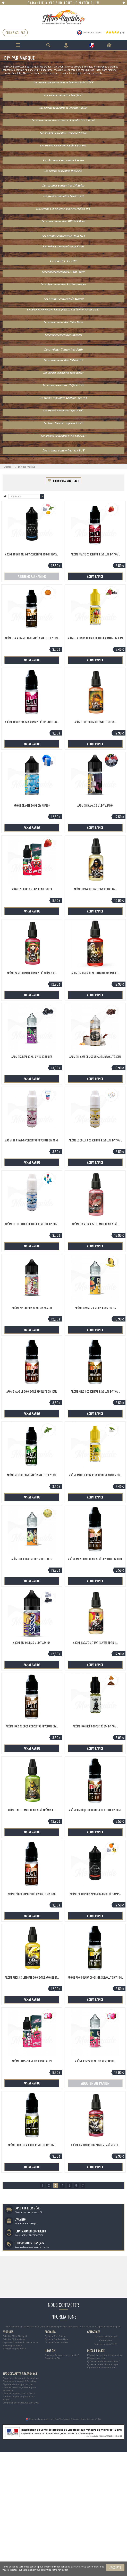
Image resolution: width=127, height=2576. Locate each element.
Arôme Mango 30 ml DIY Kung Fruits (95, 1308)
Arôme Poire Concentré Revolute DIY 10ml (32, 2145)
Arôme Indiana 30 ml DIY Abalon (95, 805)
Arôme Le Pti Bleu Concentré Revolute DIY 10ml (31, 1224)
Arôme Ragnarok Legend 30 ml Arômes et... (95, 2145)
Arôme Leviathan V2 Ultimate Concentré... (95, 1224)
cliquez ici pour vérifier (90, 2419)
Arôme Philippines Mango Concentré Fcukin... (95, 1894)
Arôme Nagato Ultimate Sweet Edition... (95, 1643)
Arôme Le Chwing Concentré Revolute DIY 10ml (31, 1140)
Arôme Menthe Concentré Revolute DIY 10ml (32, 1475)
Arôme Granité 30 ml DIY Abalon (32, 805)
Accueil (8, 466)
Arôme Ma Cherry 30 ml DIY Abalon (32, 1308)
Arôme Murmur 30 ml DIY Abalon (31, 1643)
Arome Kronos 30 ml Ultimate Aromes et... (95, 973)
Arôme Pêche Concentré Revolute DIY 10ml (32, 1894)
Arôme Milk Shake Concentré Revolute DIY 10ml (95, 1559)
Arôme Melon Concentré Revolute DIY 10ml (95, 1391)
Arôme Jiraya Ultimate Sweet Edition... (95, 889)
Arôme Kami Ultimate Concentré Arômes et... (32, 973)
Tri (4, 496)
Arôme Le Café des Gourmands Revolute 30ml (95, 1057)
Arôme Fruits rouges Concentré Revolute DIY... (31, 722)
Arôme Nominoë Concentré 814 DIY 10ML (95, 1726)
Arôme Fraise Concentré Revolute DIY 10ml (95, 554)
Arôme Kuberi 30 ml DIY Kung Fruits (31, 1057)
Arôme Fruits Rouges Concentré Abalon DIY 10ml (95, 638)
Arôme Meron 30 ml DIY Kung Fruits (31, 1559)
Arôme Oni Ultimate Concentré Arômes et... (32, 1810)
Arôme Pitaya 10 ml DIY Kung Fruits (32, 2061)
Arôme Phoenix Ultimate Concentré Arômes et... (32, 1977)
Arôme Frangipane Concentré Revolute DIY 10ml (32, 638)
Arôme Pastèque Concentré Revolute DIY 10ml (95, 1810)
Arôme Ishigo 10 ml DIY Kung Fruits (32, 889)
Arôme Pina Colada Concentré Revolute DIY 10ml (95, 1977)
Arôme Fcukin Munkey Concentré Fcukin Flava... (31, 554)
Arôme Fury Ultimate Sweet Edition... (95, 722)
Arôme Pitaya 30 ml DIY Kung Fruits (95, 2061)
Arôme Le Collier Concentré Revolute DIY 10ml (95, 1140)
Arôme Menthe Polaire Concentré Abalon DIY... (95, 1475)
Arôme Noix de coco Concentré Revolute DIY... (32, 1726)
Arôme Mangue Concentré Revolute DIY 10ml (31, 1391)
